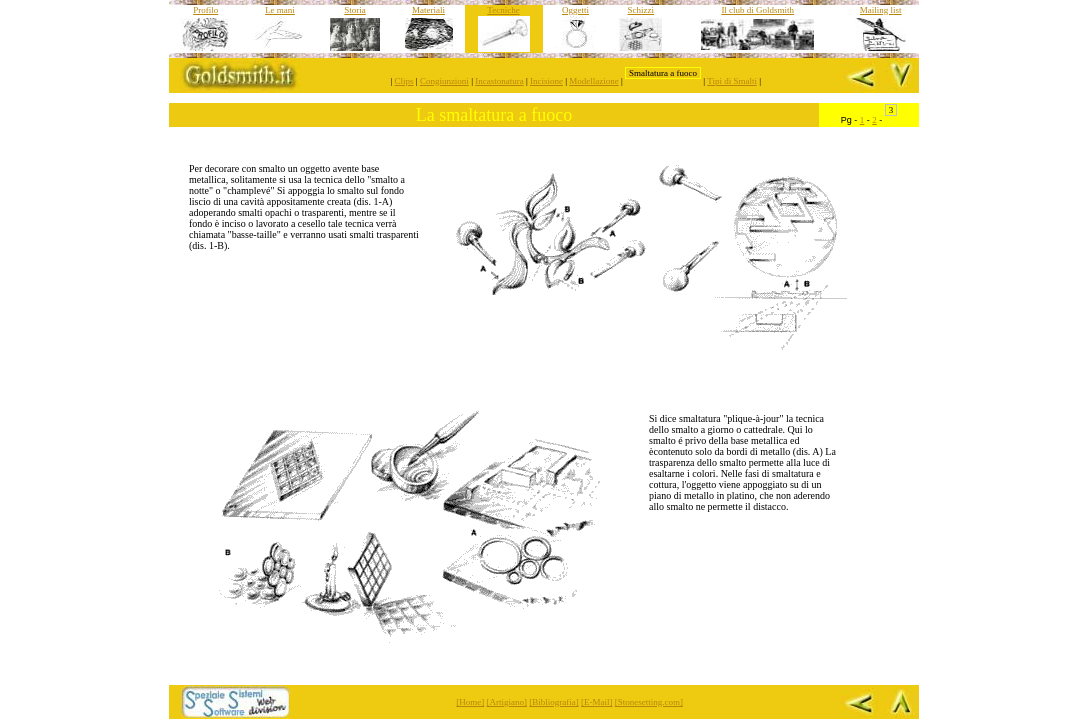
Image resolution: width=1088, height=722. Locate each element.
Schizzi (641, 10)
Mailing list (881, 10)
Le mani (280, 10)
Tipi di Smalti (732, 81)
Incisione (546, 81)
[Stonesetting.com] (649, 702)
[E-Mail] (597, 702)
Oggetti (575, 10)
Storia (355, 10)
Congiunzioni (444, 81)
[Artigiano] (507, 702)
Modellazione (593, 81)
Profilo (205, 10)
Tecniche (503, 10)
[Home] (470, 702)
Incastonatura (499, 81)
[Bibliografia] (553, 702)
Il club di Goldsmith (757, 10)
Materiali (428, 10)
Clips (404, 81)
